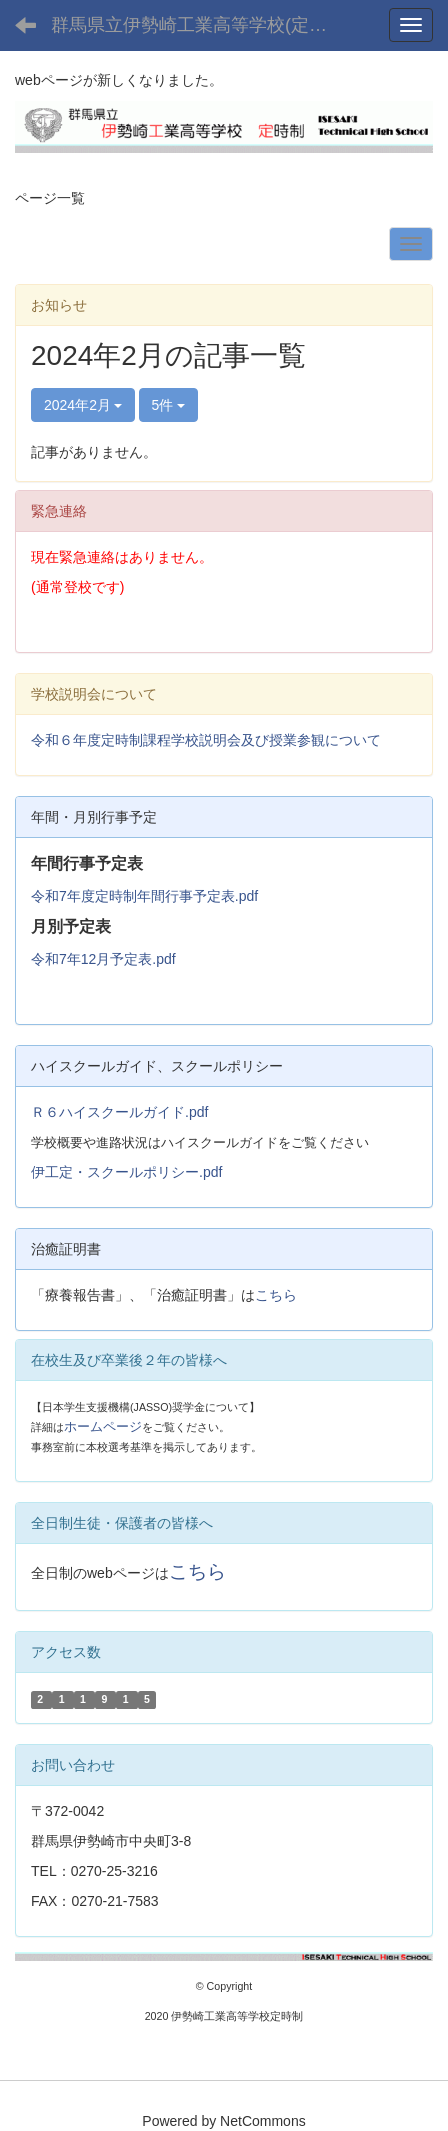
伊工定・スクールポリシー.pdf (126, 1172)
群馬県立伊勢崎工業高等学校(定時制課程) (200, 25)
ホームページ (103, 1426)
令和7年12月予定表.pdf (103, 959)
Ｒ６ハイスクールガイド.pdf (119, 1112)
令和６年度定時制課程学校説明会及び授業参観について (206, 740)
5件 (169, 405)
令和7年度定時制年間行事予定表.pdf (144, 896)
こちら (276, 1295)
